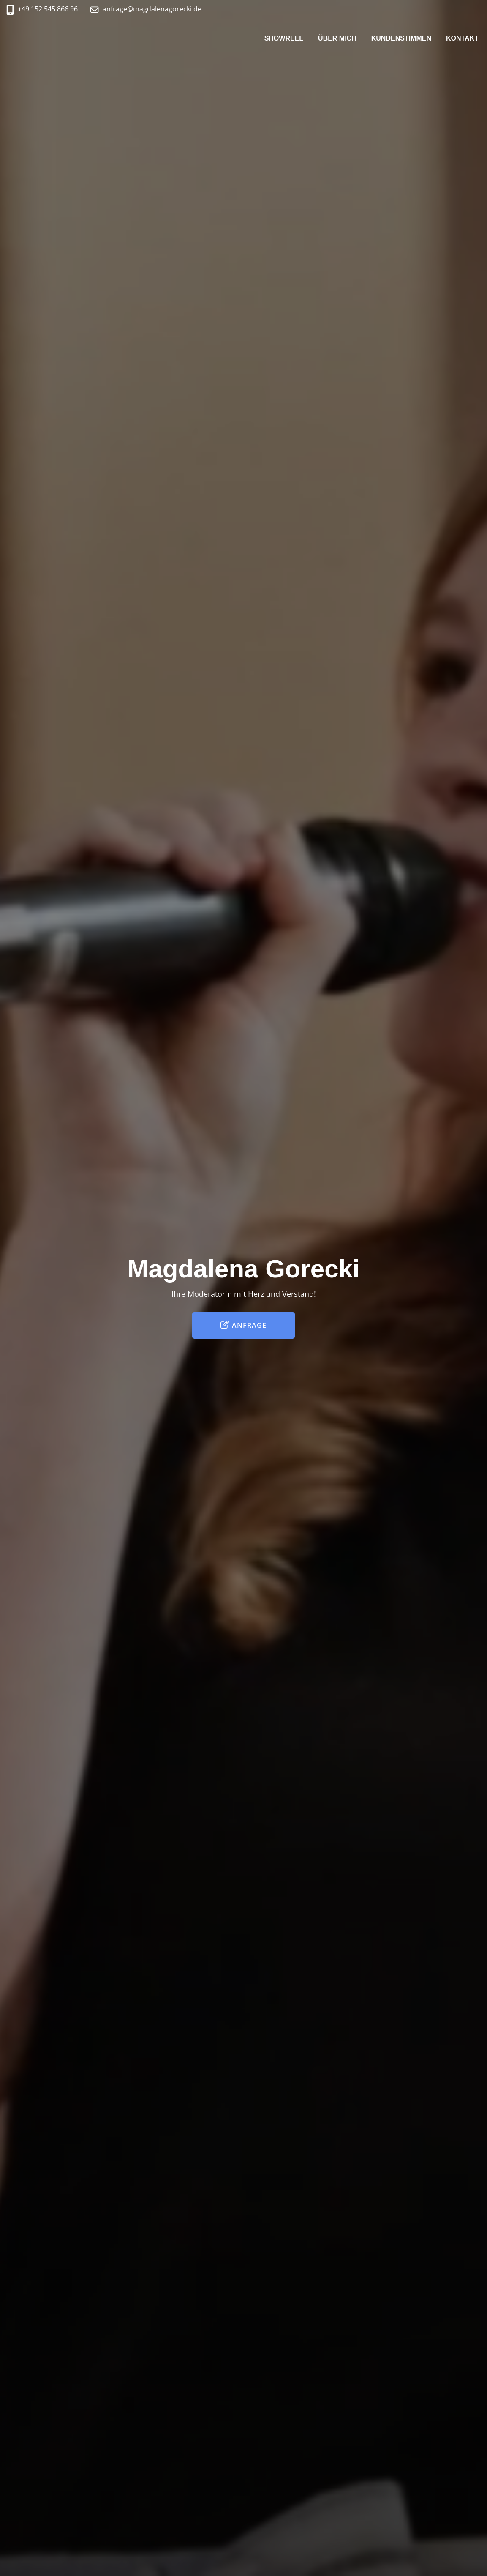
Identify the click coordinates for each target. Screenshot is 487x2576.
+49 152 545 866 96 (48, 9)
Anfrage (243, 1325)
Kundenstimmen (401, 38)
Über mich (337, 38)
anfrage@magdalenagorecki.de (152, 9)
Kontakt (462, 38)
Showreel (283, 38)
